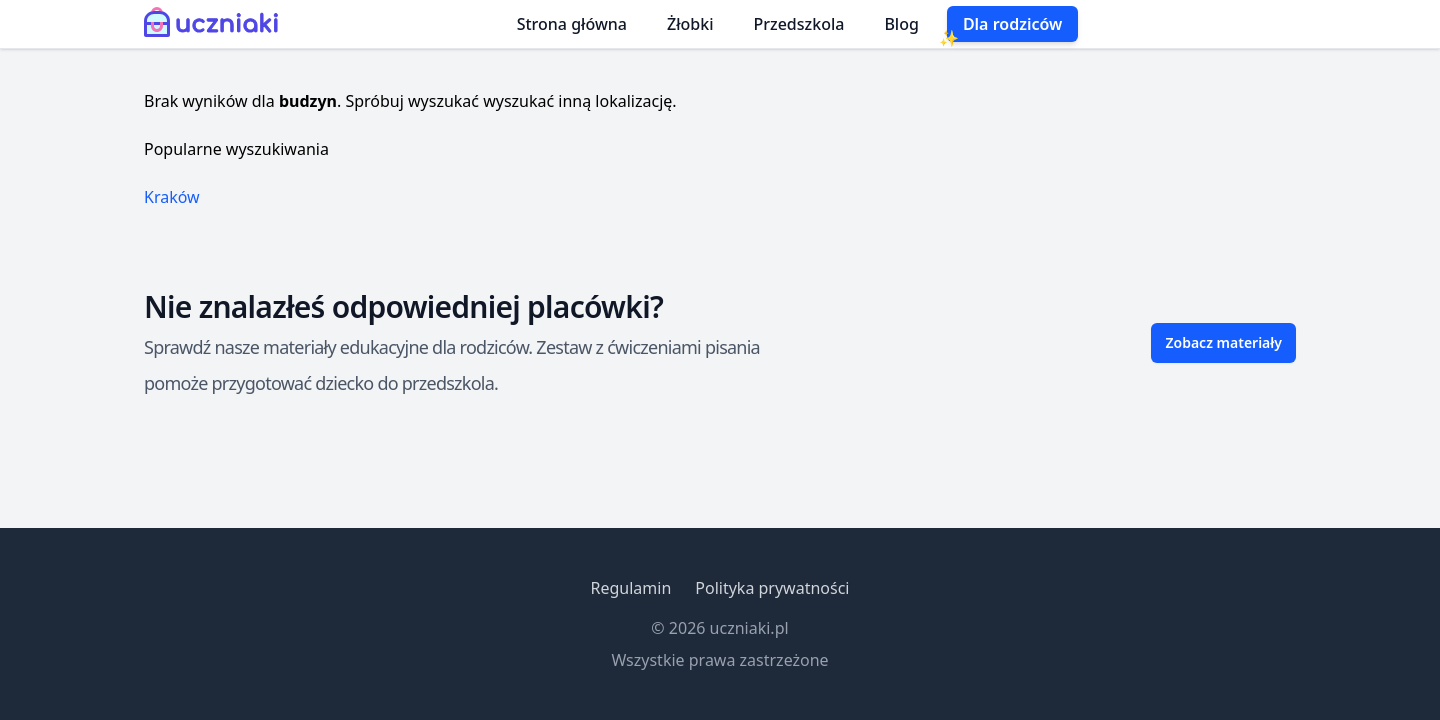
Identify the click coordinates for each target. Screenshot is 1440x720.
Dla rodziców (1012, 24)
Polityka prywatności (772, 588)
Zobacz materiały (1223, 342)
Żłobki (690, 24)
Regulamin (630, 588)
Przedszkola (799, 24)
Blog (901, 24)
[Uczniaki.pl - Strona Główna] (215, 24)
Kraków (172, 197)
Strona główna (572, 24)
